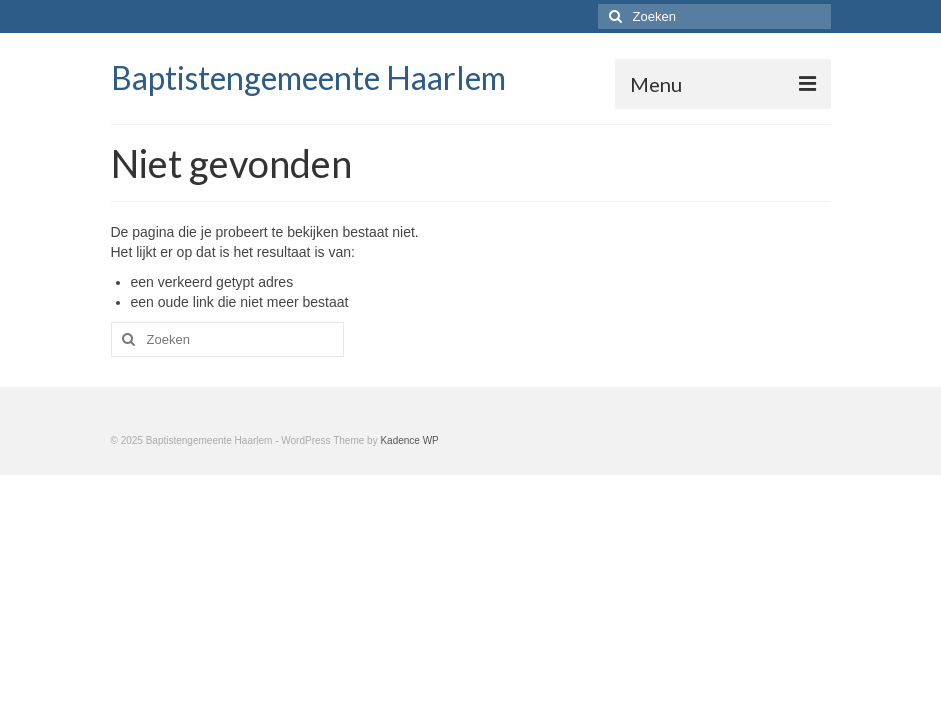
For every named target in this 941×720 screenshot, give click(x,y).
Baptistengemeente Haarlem (308, 77)
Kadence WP (409, 440)
